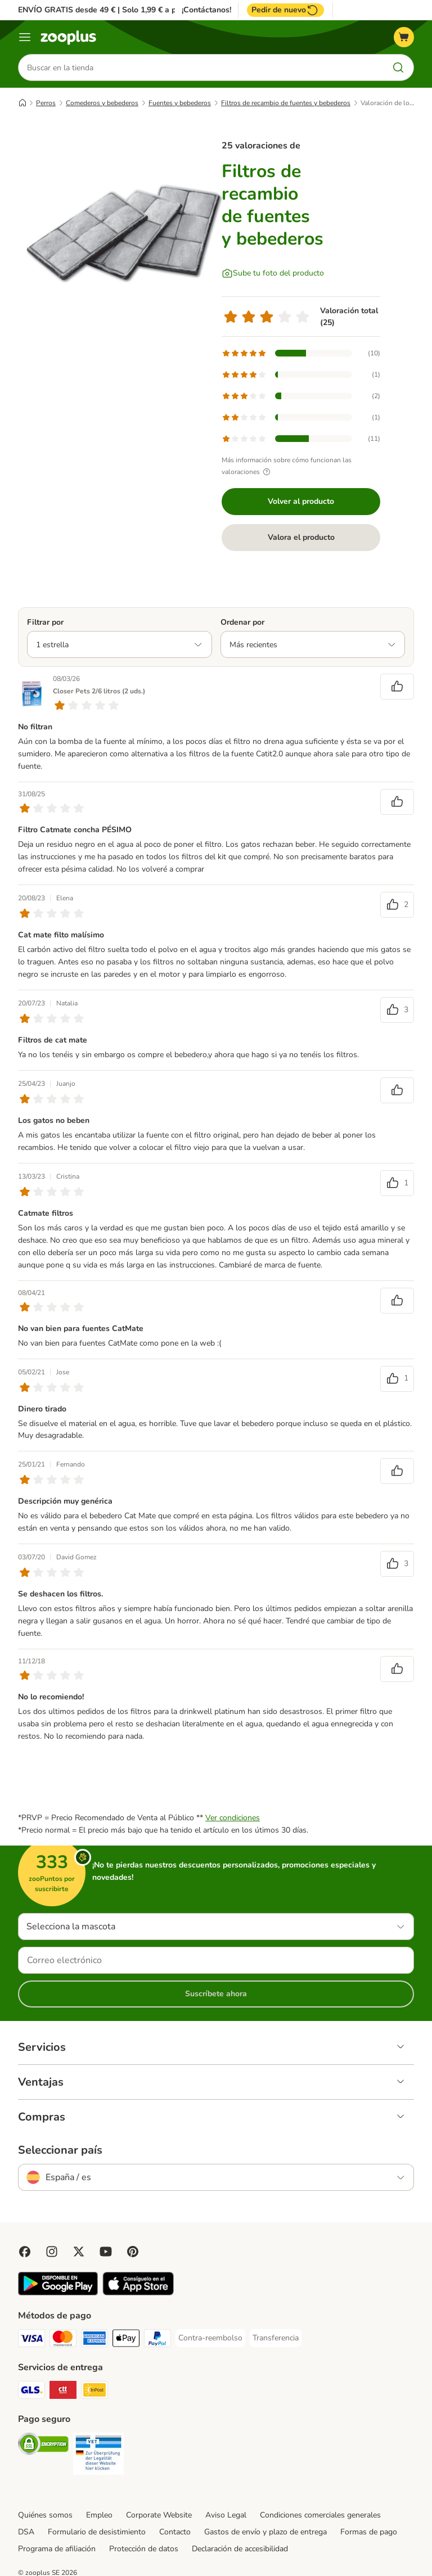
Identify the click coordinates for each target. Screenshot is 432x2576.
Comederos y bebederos (102, 102)
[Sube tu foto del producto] (273, 273)
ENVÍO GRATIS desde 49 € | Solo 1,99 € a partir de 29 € (119, 9)
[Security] (43, 2446)
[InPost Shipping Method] (94, 2392)
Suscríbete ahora (216, 1993)
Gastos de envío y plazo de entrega (265, 2532)
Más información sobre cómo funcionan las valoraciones (287, 465)
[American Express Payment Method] (94, 2340)
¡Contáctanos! (206, 10)
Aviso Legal (225, 2515)
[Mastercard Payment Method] (63, 2340)
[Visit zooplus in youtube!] (105, 2251)
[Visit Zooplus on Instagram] (51, 2251)
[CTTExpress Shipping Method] (63, 2392)
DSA (26, 2532)
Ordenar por (242, 622)
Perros (46, 102)
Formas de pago (368, 2532)
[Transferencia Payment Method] (276, 2338)
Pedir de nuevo (285, 10)
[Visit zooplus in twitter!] (79, 2251)
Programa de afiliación (57, 2548)
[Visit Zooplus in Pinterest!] (133, 2251)
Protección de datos (143, 2548)
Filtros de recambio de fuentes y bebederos (285, 102)
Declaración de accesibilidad (240, 2548)
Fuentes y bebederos (179, 102)
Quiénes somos (45, 2515)
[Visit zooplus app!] (58, 2293)
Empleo (99, 2515)
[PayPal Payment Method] (157, 2340)
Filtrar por (45, 622)
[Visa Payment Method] (31, 2340)
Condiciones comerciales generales (320, 2515)
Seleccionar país (60, 2150)
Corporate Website (159, 2515)
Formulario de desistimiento (97, 2532)
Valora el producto (301, 537)
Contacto (175, 2532)
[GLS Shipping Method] (31, 2392)
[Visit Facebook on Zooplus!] (25, 2251)
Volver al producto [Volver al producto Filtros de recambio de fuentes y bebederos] (301, 501)
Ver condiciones (232, 1817)
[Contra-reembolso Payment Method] (210, 2338)
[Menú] (25, 37)
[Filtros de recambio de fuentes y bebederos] (125, 233)
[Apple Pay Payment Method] (126, 2340)
